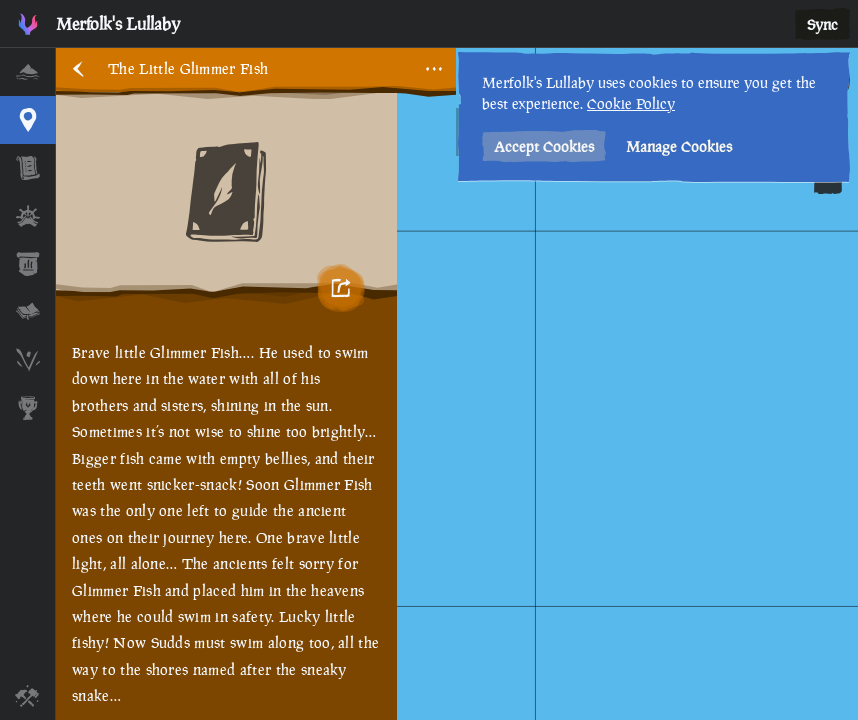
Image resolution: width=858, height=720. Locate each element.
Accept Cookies (544, 146)
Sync (822, 24)
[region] (457, 384)
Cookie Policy (631, 103)
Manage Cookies (679, 146)
